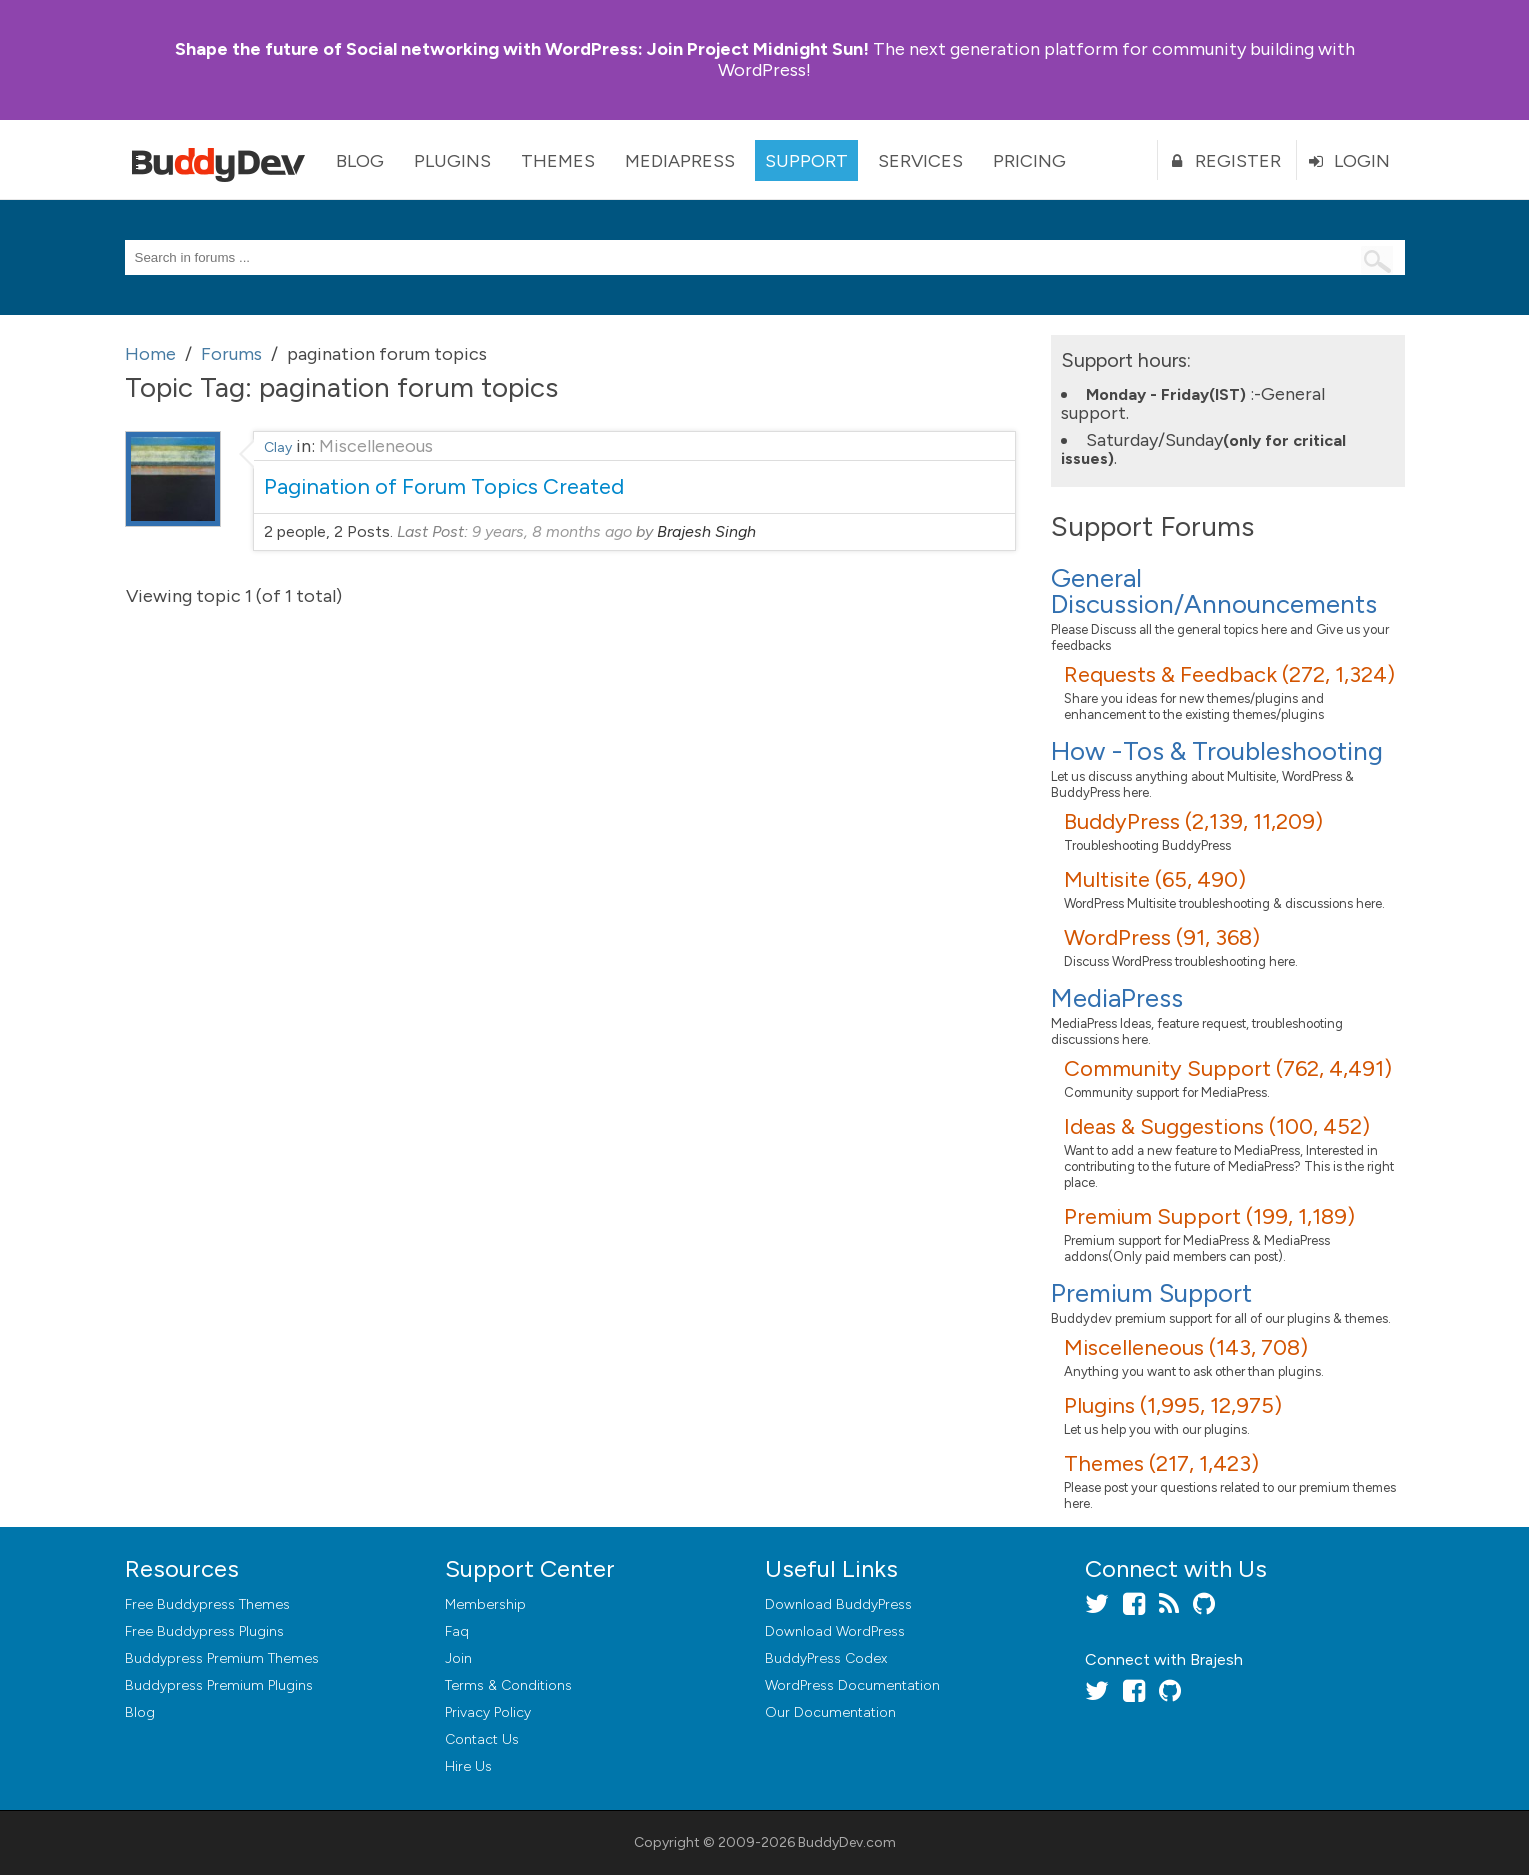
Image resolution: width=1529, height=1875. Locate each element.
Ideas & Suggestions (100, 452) (1217, 1126)
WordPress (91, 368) (1162, 937)
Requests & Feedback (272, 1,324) (1229, 674)
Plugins (452, 161)
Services (920, 161)
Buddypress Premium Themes (222, 1658)
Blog (360, 161)
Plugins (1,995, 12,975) (1173, 1405)
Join (458, 1658)
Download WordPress (835, 1631)
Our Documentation (830, 1712)
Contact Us (482, 1739)
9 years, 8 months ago (552, 531)
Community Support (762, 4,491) (1228, 1068)
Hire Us (468, 1766)
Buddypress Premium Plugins (219, 1685)
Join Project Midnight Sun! (522, 49)
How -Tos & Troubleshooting (1217, 751)
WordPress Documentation (852, 1685)
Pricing (1029, 161)
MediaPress (680, 161)
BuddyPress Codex (826, 1658)
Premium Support (1151, 1293)
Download (838, 1604)
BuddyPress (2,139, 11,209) (1193, 821)
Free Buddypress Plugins (204, 1631)
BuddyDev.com (847, 1842)
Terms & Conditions (508, 1685)
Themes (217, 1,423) (1161, 1463)
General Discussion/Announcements (1214, 591)
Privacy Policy (488, 1712)
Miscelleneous (376, 446)
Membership (485, 1604)
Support (806, 161)
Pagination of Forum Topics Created (444, 486)
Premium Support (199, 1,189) (1209, 1216)
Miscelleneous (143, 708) (1186, 1347)
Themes (558, 161)
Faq (457, 1631)
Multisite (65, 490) (1155, 879)
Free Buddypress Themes (207, 1604)
